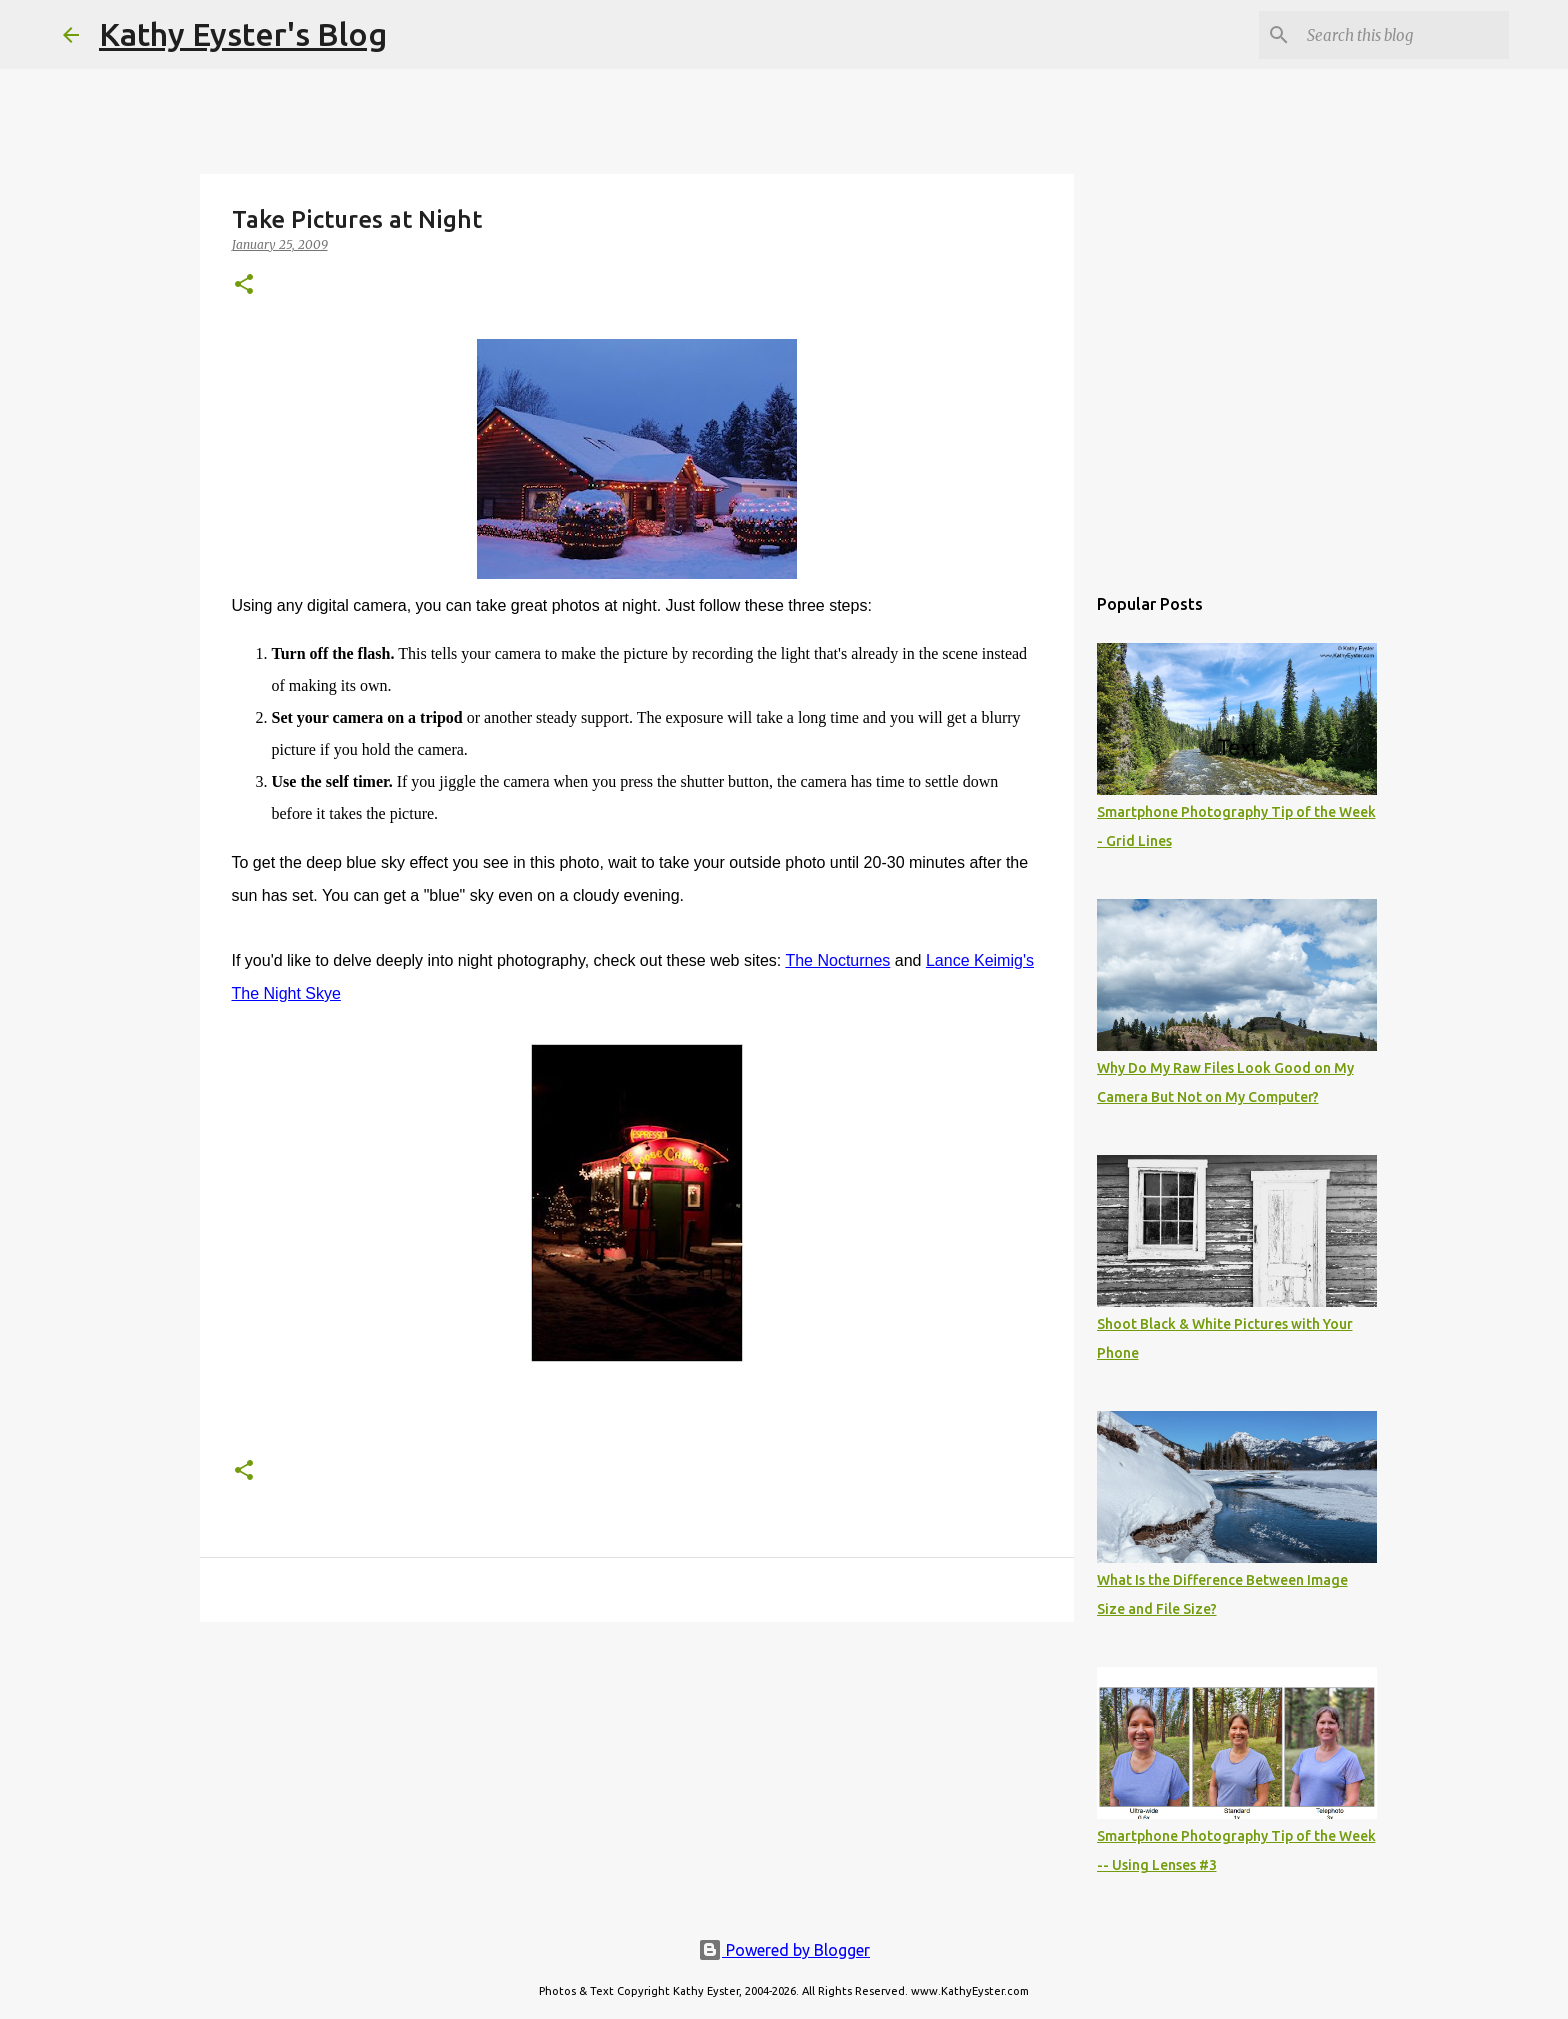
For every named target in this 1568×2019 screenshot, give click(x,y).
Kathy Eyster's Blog (243, 34)
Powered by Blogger (784, 1950)
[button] (244, 285)
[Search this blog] (1404, 35)
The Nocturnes (837, 960)
